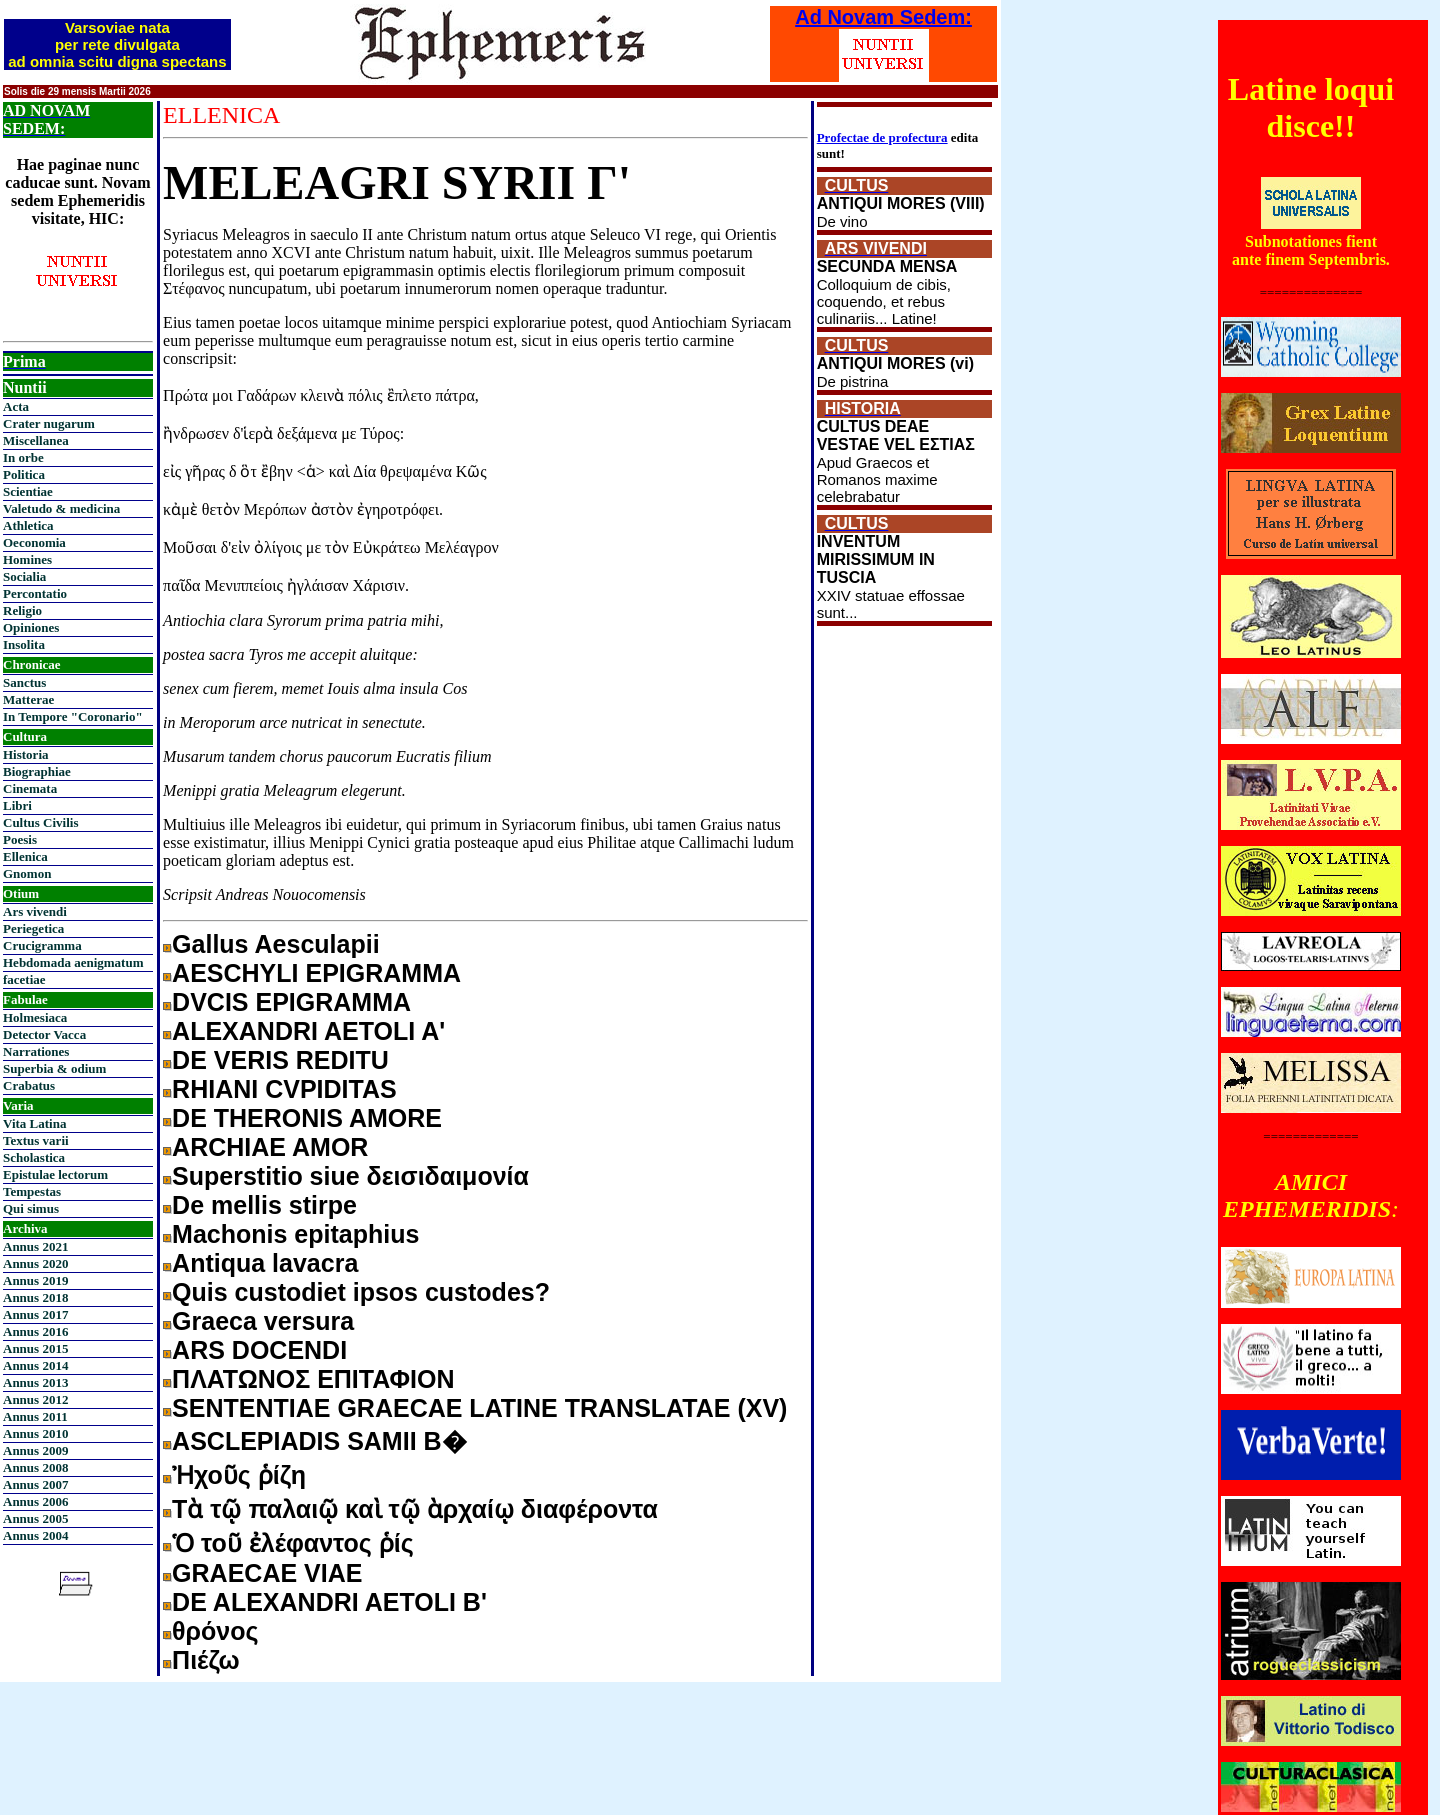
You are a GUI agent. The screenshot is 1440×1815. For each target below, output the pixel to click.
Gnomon (27, 873)
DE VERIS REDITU (280, 1060)
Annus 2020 (35, 1263)
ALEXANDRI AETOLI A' (308, 1031)
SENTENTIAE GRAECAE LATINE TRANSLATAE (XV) (479, 1408)
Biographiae (37, 771)
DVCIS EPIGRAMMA (291, 1002)
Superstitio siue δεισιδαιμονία (350, 1176)
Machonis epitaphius (295, 1234)
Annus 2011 (35, 1416)
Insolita (24, 644)
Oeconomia (34, 542)
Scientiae (28, 491)
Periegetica (33, 928)
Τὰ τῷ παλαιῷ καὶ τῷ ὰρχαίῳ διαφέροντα (415, 1509)
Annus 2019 (35, 1280)
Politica (24, 474)
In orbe (23, 457)
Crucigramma (42, 945)
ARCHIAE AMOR (270, 1147)
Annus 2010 (35, 1433)
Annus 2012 (35, 1399)
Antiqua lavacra (265, 1263)
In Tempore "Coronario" (73, 716)
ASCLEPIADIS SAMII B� (319, 1441)
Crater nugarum (49, 423)
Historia (26, 754)
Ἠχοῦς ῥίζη (239, 1475)
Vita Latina (34, 1123)
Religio (22, 610)
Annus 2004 (35, 1535)
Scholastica (34, 1157)
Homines (27, 559)
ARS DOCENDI (259, 1350)
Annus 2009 (35, 1450)
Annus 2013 (35, 1382)
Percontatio (35, 593)
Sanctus (24, 682)
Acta (16, 406)
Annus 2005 (35, 1518)
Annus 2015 (35, 1348)
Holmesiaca (35, 1017)
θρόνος (215, 1631)
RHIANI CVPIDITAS (284, 1089)
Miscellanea (36, 440)
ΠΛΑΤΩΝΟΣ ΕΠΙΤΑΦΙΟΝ (313, 1379)
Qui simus (31, 1208)
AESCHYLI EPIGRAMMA (316, 973)
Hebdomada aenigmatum (73, 962)
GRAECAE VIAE (267, 1573)
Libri (17, 805)
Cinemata (30, 788)
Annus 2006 (35, 1501)
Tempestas (32, 1191)
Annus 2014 (35, 1365)
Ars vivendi (35, 911)
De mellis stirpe (264, 1205)
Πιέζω (206, 1660)
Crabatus (29, 1085)
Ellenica (25, 856)
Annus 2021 (35, 1246)
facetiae (24, 979)
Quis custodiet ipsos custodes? (361, 1292)
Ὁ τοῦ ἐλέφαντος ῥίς (293, 1543)
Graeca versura (263, 1321)
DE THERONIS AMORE (307, 1118)
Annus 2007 (35, 1484)
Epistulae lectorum (55, 1174)
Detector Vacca (44, 1034)
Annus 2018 (35, 1297)
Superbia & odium (54, 1068)
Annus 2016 (35, 1331)
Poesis (20, 839)
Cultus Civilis (41, 822)
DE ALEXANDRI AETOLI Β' (329, 1602)
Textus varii (36, 1140)
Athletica (28, 525)
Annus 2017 (35, 1314)
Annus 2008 (35, 1467)
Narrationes (36, 1051)
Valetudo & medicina (61, 508)
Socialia (24, 576)
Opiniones (31, 627)
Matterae (28, 699)
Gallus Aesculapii (275, 944)
